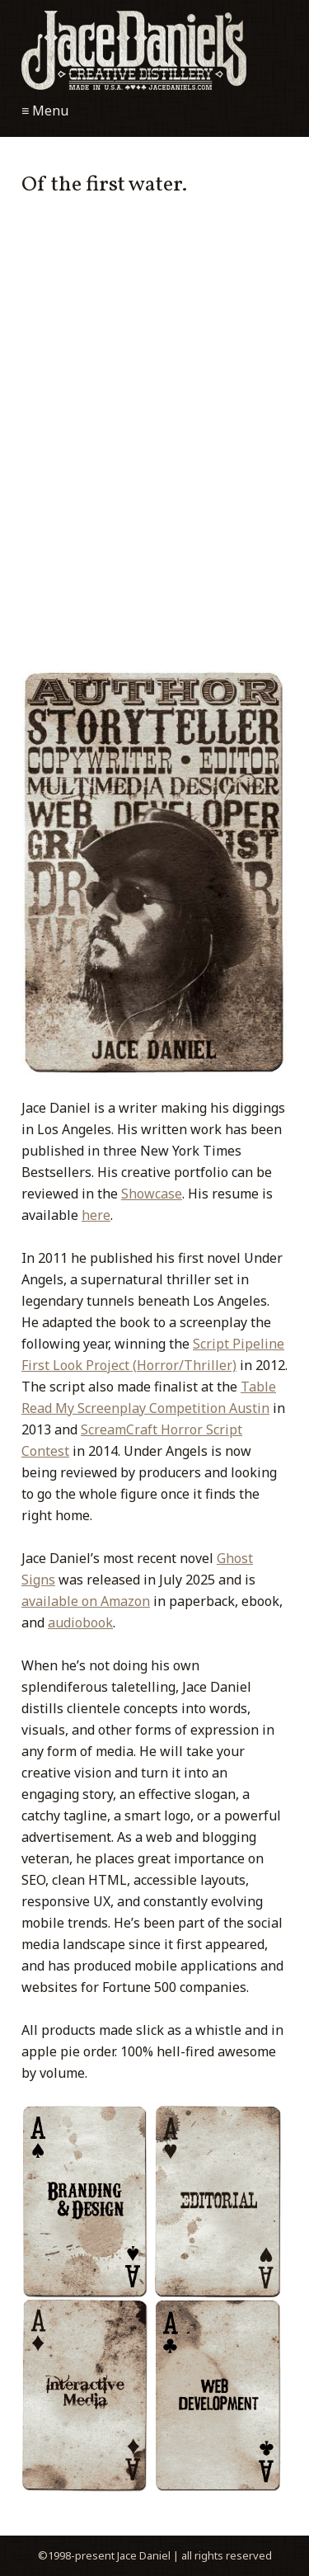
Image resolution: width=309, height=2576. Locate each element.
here (96, 1215)
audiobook (80, 1622)
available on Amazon (85, 1601)
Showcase (151, 1193)
